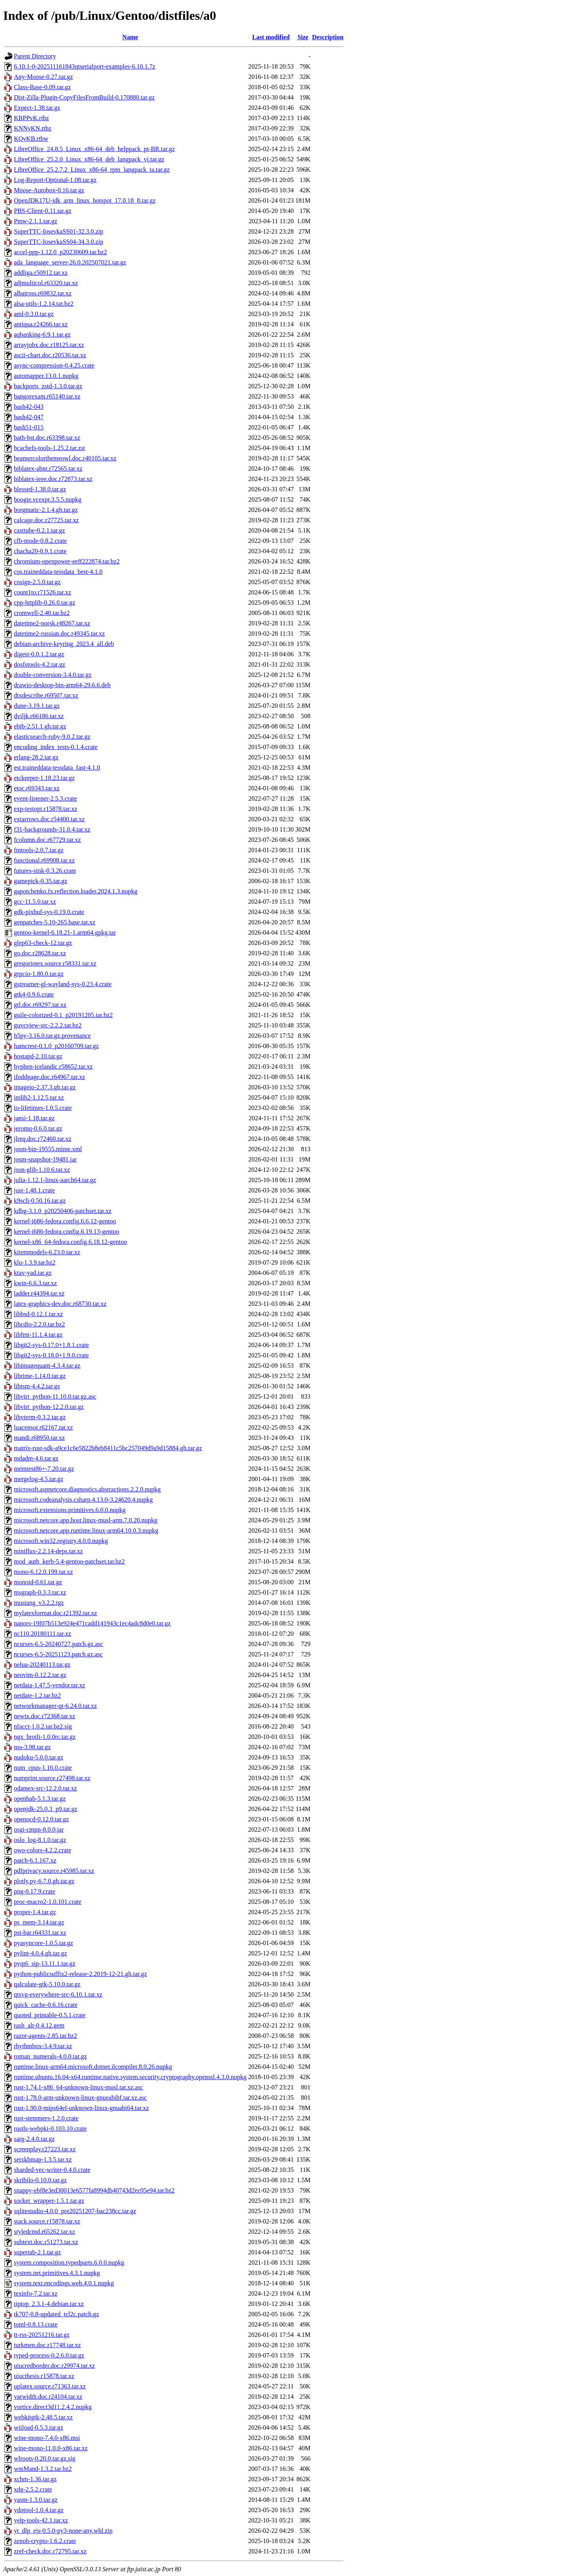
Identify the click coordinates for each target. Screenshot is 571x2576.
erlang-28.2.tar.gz (36, 757)
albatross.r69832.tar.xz (42, 293)
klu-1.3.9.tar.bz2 (35, 1262)
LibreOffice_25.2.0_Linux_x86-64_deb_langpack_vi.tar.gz (89, 159)
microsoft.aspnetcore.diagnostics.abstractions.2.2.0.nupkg (87, 1489)
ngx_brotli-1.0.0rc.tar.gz (45, 1736)
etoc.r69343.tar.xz (36, 788)
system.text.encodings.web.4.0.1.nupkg (64, 2283)
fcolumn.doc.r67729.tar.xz (47, 839)
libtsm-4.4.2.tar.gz (37, 1386)
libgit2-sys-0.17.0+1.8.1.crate (51, 1345)
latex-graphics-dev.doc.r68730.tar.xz (60, 1303)
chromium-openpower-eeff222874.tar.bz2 (67, 561)
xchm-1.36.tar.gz (35, 2479)
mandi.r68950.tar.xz (39, 1437)
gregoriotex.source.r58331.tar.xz (55, 963)
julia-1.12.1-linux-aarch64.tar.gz (55, 1180)
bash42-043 (29, 406)
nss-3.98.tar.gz (32, 1747)
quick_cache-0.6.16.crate (45, 2004)
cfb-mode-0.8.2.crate (40, 540)
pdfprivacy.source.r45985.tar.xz (54, 1870)
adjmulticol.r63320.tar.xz (46, 283)
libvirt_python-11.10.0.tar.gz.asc (55, 1396)
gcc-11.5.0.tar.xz (35, 901)
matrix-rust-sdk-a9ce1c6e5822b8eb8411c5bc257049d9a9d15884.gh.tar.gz (108, 1448)
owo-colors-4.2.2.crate (42, 1850)
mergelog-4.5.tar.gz (38, 1479)
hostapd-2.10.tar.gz (38, 1056)
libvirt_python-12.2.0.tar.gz (49, 1406)
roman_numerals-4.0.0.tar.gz (50, 2056)
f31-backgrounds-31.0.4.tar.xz (52, 829)
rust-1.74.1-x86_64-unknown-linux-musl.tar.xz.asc (78, 2087)
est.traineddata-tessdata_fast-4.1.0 (57, 767)
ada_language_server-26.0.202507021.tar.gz (70, 262)
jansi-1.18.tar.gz (34, 1118)
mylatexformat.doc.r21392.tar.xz (55, 1613)
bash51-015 (29, 427)
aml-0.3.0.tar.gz (34, 313)
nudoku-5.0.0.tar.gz (38, 1757)
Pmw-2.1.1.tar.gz (35, 221)
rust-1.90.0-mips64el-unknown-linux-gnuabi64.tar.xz (81, 2107)
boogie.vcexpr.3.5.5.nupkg (47, 499)
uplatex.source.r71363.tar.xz (50, 2386)
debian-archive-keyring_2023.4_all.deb (64, 643)
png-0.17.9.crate (34, 1891)
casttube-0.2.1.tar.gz (39, 530)
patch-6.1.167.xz (35, 1860)
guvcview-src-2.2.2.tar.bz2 (48, 1025)
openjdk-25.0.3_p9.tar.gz (45, 1809)
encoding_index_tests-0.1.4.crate (56, 747)
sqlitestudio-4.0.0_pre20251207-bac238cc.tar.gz (75, 2211)
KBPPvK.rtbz (31, 118)
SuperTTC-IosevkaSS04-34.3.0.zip (58, 241)
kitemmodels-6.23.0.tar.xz (47, 1252)
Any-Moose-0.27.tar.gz (43, 76)
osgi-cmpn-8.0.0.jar (39, 1829)
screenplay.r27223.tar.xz (45, 2149)
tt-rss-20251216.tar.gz (41, 2334)
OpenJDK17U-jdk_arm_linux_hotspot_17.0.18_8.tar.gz (84, 200)
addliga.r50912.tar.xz (41, 272)
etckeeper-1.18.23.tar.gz (44, 777)
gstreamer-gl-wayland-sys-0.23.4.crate (62, 984)
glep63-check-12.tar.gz (43, 942)
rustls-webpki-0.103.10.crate (50, 2128)
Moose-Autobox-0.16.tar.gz (49, 190)
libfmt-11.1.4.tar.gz (38, 1334)
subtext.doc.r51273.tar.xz (46, 2242)
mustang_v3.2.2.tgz (39, 1602)
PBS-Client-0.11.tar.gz (42, 210)
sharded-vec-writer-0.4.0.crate (52, 2169)
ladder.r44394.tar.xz (39, 1293)
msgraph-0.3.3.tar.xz (40, 1592)
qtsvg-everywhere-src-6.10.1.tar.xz (58, 1994)
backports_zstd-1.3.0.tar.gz (48, 386)
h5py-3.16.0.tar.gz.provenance (52, 1035)
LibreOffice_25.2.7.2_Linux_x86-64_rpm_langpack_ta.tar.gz (92, 169)
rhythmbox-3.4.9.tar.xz (43, 2046)
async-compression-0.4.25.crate (54, 365)
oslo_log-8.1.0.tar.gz (40, 1839)
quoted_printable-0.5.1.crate (50, 2015)
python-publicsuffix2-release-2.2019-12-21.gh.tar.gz (80, 1973)
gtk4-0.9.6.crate (34, 994)
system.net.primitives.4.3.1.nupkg (57, 2272)
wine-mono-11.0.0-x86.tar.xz (51, 2448)
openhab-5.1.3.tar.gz (40, 1798)
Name (130, 37)
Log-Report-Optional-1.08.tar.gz (55, 179)
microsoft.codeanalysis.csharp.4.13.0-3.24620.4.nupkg (83, 1499)
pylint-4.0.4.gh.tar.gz (40, 1953)
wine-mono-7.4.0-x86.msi (47, 2437)
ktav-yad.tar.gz (33, 1272)
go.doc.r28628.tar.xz (40, 953)
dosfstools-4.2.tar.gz (39, 664)
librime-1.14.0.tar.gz (40, 1375)
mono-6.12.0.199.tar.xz (43, 1571)
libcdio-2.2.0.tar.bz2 (39, 1324)
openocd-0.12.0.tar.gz (41, 1819)
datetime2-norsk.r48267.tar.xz (52, 623)
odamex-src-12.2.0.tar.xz (45, 1788)
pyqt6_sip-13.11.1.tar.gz (44, 1963)
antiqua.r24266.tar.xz (41, 324)
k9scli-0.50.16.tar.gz (40, 1200)
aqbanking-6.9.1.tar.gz (42, 334)
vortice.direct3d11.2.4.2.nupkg (53, 2407)
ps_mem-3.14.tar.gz (39, 1922)
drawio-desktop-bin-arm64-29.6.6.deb (62, 685)
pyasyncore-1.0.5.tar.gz (43, 1943)
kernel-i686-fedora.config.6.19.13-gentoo (66, 1231)
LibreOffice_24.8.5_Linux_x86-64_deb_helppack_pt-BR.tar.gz (94, 149)
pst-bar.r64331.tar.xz (40, 1932)
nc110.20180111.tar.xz (42, 1633)
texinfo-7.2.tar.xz (35, 2293)
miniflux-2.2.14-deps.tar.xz (48, 1551)
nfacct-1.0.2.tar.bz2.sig (43, 1726)
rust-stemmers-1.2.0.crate (46, 2118)
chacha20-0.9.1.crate (40, 551)
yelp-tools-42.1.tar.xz (41, 2520)
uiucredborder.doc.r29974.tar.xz (54, 2365)
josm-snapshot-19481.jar (45, 1159)
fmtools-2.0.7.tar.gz (38, 850)
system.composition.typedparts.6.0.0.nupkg (69, 2262)
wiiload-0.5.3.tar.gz (38, 2427)
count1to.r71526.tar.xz (42, 592)
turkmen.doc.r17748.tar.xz (47, 2345)
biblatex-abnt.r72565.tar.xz (48, 468)
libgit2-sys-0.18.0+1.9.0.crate (51, 1355)
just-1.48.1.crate (34, 1190)
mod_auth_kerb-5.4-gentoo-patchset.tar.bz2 (69, 1561)
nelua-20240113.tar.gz (42, 1664)
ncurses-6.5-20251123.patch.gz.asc (58, 1654)
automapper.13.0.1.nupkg (46, 375)
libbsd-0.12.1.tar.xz (38, 1314)
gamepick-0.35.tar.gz (40, 881)
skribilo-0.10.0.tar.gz (40, 2180)
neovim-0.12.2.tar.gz (40, 1674)
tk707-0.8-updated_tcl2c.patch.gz (56, 2314)
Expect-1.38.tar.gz (37, 107)
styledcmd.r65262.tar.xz (44, 2231)
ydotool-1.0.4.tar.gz (38, 2510)
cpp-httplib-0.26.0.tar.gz (44, 602)
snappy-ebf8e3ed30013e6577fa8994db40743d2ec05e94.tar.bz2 (94, 2190)
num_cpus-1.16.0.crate (43, 1767)
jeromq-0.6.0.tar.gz (38, 1128)
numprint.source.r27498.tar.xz (52, 1778)
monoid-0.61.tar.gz (38, 1582)
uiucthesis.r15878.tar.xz (44, 2376)
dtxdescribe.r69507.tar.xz (46, 695)
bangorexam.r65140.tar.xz (47, 396)
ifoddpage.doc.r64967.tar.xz (49, 1076)
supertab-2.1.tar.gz (37, 2252)
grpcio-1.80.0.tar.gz (38, 973)
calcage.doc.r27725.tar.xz (46, 520)
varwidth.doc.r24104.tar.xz (48, 2396)
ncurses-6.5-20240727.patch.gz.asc (58, 1644)
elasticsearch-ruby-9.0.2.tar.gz (52, 736)
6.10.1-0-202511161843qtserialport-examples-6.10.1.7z (84, 66)
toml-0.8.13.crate (35, 2324)
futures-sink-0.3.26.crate (45, 870)
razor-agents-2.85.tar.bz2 (45, 2035)
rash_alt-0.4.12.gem (39, 2025)
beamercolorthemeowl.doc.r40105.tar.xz (65, 458)
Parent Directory (35, 56)
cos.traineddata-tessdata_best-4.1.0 (58, 571)
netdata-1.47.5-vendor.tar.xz (49, 1685)
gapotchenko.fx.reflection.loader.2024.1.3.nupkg (75, 891)
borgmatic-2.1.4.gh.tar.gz (46, 509)
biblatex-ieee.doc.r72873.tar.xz (53, 478)
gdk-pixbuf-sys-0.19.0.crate (49, 911)
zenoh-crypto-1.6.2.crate (45, 2541)
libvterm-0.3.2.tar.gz (40, 1417)
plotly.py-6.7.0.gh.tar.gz (44, 1881)
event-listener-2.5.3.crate (45, 798)
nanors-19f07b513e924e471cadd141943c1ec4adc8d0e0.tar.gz (92, 1623)
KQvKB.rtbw (31, 138)
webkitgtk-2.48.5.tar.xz (43, 2417)
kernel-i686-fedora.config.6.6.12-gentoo (65, 1221)
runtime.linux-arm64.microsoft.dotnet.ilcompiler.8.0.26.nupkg (93, 2066)
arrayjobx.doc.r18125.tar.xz (49, 344)
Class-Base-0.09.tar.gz (42, 87)
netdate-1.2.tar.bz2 (37, 1695)
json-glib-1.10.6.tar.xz (42, 1169)
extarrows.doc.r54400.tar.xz (49, 819)
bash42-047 (29, 417)
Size (302, 37)
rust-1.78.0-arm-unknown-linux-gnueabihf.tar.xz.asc (80, 2097)
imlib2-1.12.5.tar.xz (39, 1097)
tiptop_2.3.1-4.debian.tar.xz (49, 2303)
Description (327, 37)
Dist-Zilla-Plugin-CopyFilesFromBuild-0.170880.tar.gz (84, 97)
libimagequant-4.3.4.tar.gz (47, 1365)
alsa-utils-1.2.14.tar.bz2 (43, 303)
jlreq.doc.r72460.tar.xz (42, 1138)
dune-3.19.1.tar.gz (37, 705)
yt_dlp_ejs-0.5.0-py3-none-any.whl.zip (63, 2530)
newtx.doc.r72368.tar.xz (44, 1716)
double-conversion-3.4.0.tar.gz (53, 674)
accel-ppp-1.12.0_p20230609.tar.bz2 (60, 252)
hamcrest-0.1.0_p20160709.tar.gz (56, 1046)
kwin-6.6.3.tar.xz (35, 1283)
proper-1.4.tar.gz (35, 1912)
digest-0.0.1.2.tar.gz (39, 654)
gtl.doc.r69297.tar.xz (40, 1004)
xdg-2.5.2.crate (33, 2489)
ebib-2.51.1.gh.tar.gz (40, 726)
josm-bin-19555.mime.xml (48, 1149)
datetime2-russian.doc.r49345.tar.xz (59, 633)
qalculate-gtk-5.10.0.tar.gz (47, 1984)
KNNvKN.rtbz (33, 128)
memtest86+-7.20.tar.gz (44, 1468)
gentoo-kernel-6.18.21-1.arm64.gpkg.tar (65, 932)
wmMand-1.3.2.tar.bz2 (43, 2468)
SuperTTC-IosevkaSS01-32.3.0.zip (58, 231)
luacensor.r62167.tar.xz (43, 1427)
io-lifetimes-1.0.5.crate (43, 1107)
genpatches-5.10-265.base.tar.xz (54, 922)
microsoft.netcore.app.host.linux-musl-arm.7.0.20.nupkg (85, 1520)
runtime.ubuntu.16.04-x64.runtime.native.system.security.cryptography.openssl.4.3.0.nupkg (130, 2077)
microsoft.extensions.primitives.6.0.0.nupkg (70, 1509)
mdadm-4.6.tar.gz (36, 1458)
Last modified (271, 37)
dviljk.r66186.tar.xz (39, 716)
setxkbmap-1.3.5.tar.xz (43, 2159)
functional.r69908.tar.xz (44, 860)
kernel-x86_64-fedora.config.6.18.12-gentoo (70, 1241)
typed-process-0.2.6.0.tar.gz (49, 2355)
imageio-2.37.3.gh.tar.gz (45, 1087)
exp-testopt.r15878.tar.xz (45, 808)
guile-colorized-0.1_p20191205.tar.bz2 (63, 1015)
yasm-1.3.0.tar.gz (35, 2499)
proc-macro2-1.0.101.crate (47, 1901)
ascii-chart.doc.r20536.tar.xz (50, 355)
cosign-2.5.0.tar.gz (37, 582)
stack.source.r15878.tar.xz (47, 2221)
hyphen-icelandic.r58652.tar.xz (53, 1066)
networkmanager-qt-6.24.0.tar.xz (55, 1705)
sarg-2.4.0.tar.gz (34, 2138)
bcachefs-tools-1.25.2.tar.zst (49, 448)
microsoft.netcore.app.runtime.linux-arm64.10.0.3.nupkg (86, 1530)
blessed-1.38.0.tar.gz (40, 489)
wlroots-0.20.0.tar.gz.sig (44, 2458)
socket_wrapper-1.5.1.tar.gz (49, 2200)
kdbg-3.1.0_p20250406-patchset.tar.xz (62, 1211)
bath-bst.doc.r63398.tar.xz (47, 437)
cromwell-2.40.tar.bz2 (42, 613)
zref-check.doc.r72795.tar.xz (50, 2551)
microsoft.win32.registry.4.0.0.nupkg (61, 1540)
